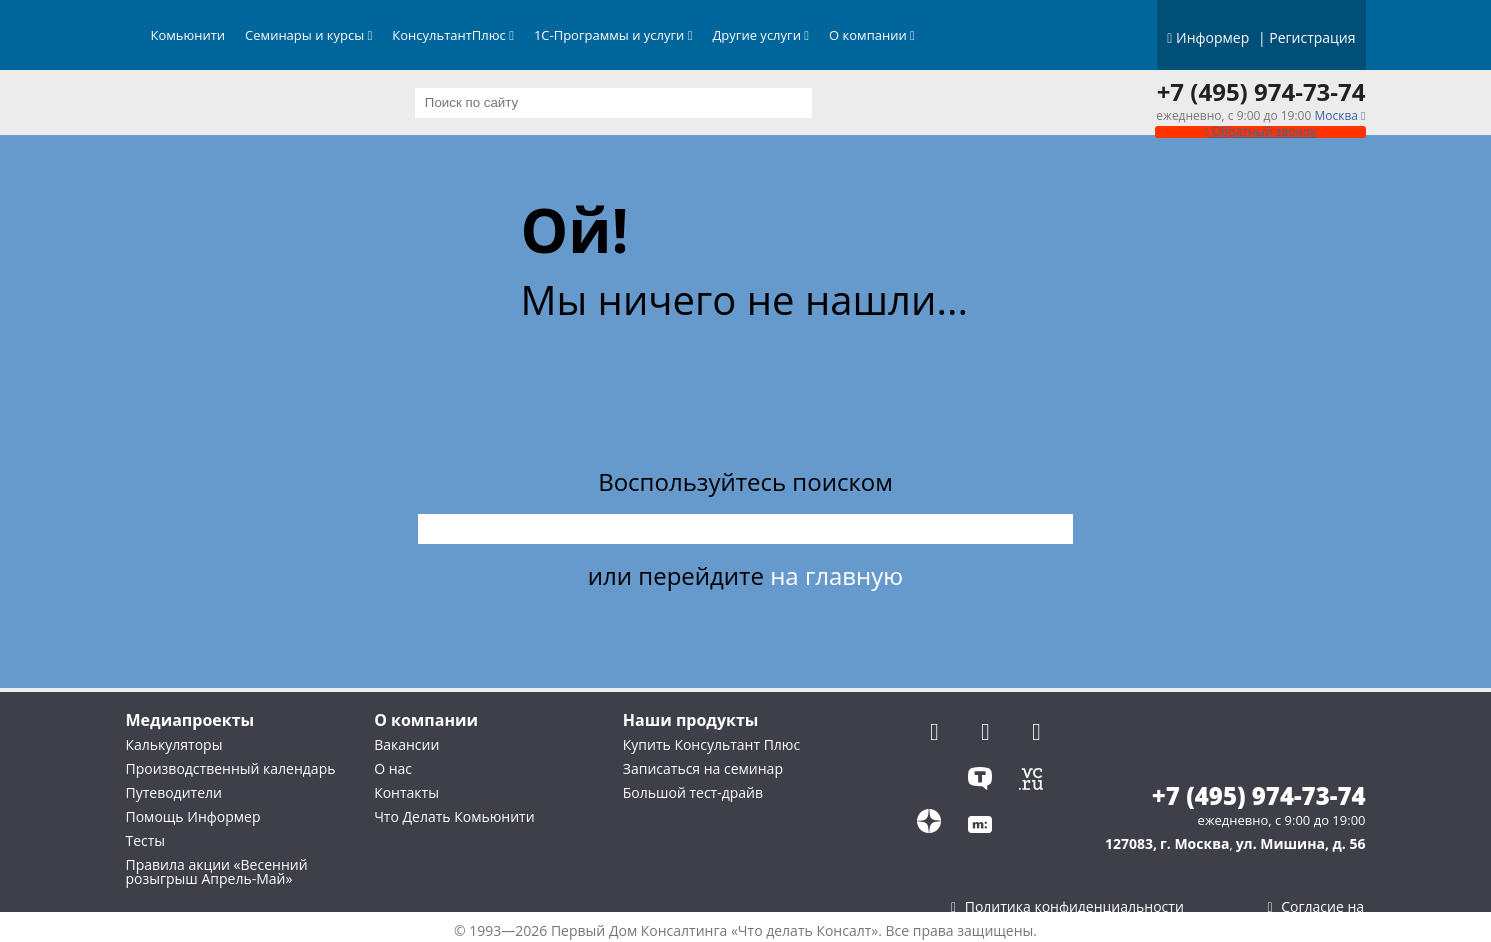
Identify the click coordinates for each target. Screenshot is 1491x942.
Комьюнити (188, 35)
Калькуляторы (174, 744)
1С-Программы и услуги (613, 35)
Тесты (146, 840)
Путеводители (174, 792)
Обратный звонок (1260, 131)
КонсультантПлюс (453, 35)
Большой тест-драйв (693, 792)
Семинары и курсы (308, 35)
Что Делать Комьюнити (454, 816)
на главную (836, 575)
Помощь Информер (193, 816)
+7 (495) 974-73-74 (1261, 92)
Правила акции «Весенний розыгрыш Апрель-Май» (217, 871)
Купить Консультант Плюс (711, 744)
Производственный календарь (231, 768)
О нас (393, 768)
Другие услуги (760, 35)
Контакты (406, 792)
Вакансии (406, 744)
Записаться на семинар (703, 768)
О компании (872, 35)
